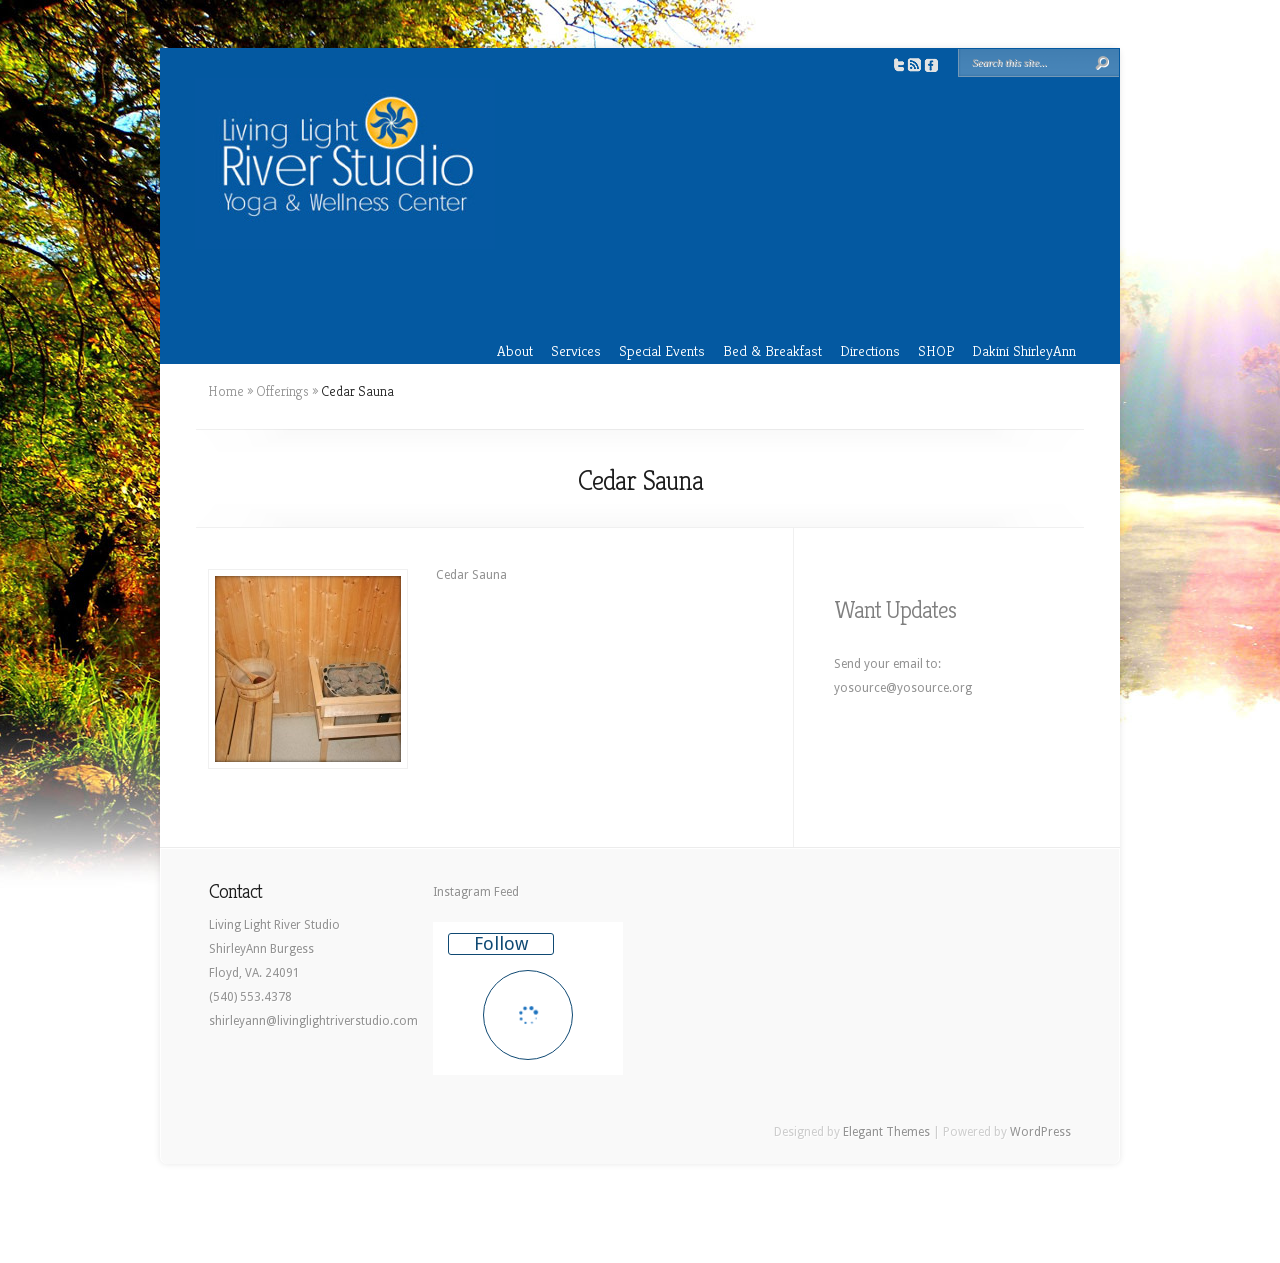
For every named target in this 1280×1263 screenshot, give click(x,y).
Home (226, 391)
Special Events (662, 350)
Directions (870, 350)
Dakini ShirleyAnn (1024, 350)
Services (576, 350)
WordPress (1040, 1132)
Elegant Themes (886, 1132)
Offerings (282, 391)
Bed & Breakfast (772, 350)
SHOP (936, 350)
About (515, 350)
